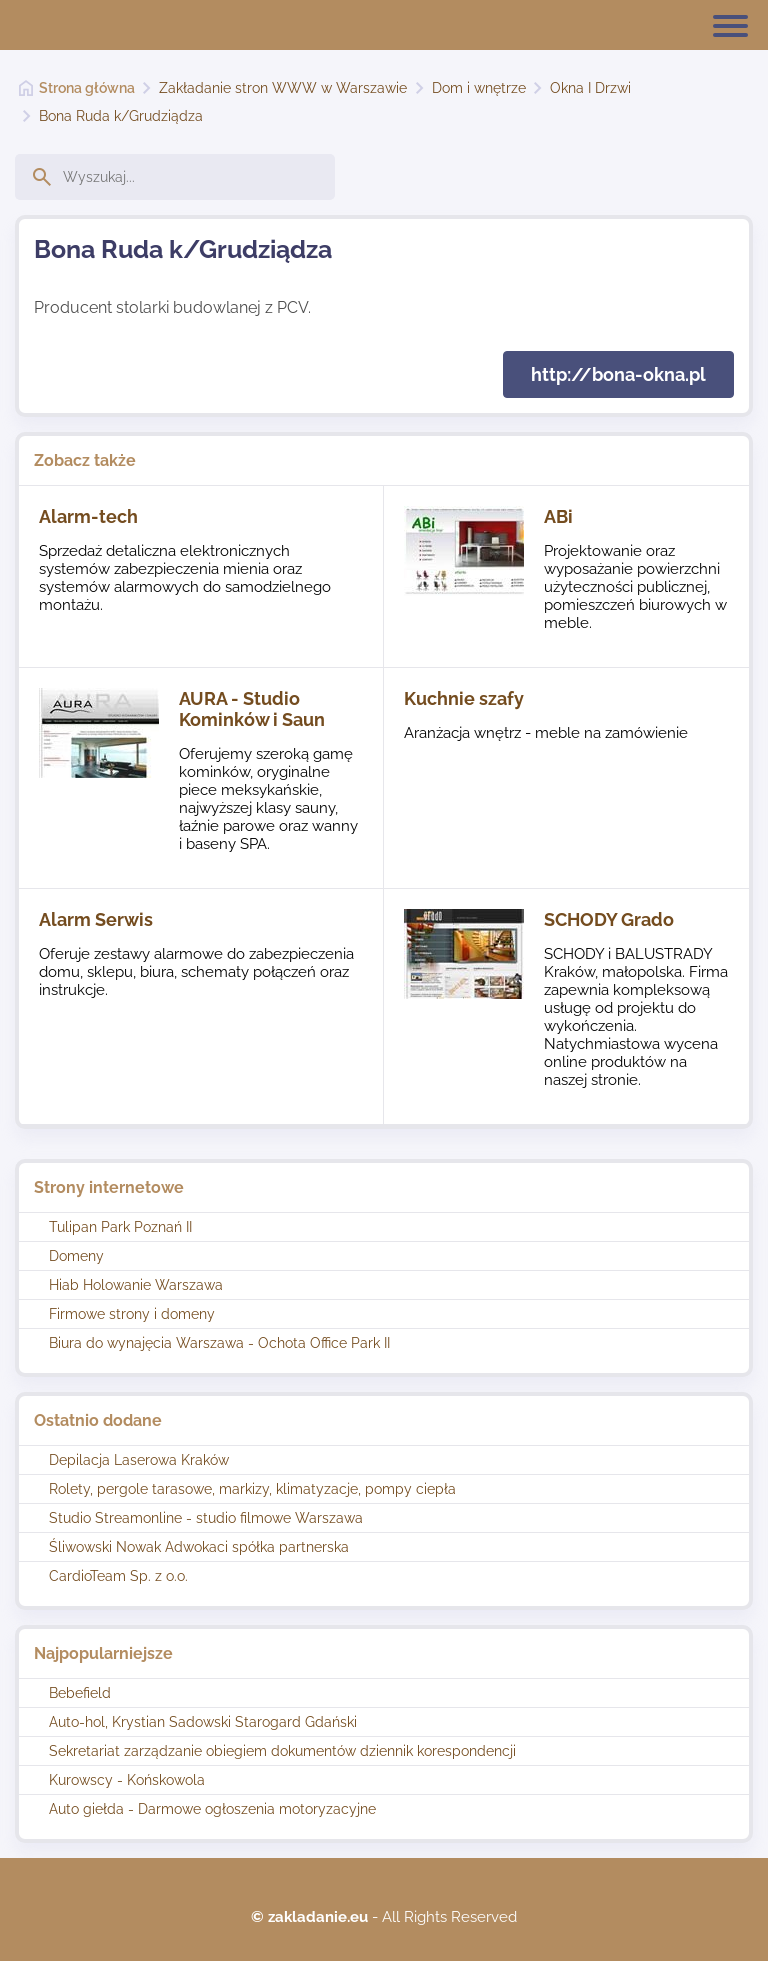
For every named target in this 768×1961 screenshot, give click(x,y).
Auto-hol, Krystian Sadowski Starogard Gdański (203, 1722)
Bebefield (80, 1693)
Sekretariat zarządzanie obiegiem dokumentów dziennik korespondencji (282, 1751)
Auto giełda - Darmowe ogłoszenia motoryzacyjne (212, 1809)
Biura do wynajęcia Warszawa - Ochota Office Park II (219, 1343)
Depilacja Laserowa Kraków (139, 1460)
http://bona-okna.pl (618, 374)
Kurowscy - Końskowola (127, 1780)
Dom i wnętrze (479, 88)
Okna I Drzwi (590, 88)
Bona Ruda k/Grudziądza (121, 116)
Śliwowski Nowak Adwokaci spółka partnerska (199, 1547)
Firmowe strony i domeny (132, 1314)
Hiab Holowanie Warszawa (136, 1285)
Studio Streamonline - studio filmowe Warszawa (206, 1518)
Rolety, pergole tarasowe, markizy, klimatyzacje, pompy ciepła (252, 1489)
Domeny (76, 1256)
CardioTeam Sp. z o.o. (118, 1576)
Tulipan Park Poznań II (120, 1227)
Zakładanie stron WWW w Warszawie (283, 88)
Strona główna (87, 88)
